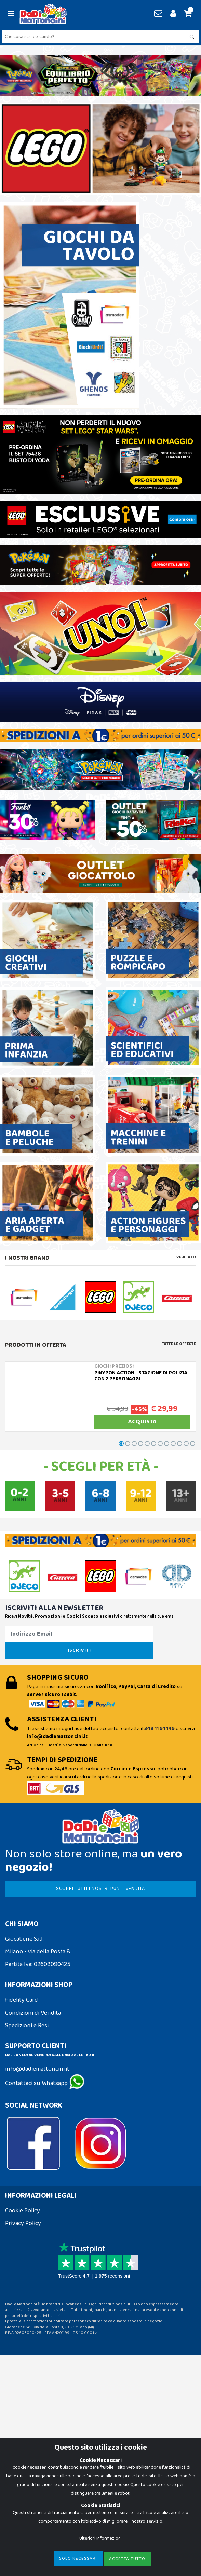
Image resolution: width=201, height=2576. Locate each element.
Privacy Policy (23, 2223)
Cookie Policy (22, 2211)
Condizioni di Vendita (33, 2013)
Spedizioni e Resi (27, 2025)
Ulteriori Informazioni (100, 2538)
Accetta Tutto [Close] (127, 2558)
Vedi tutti (186, 1257)
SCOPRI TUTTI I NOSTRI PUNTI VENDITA (100, 1888)
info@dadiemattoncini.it (37, 2069)
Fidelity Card (21, 2000)
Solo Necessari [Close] (78, 2558)
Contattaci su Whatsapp (44, 2083)
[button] (186, 14)
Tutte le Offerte (179, 1344)
